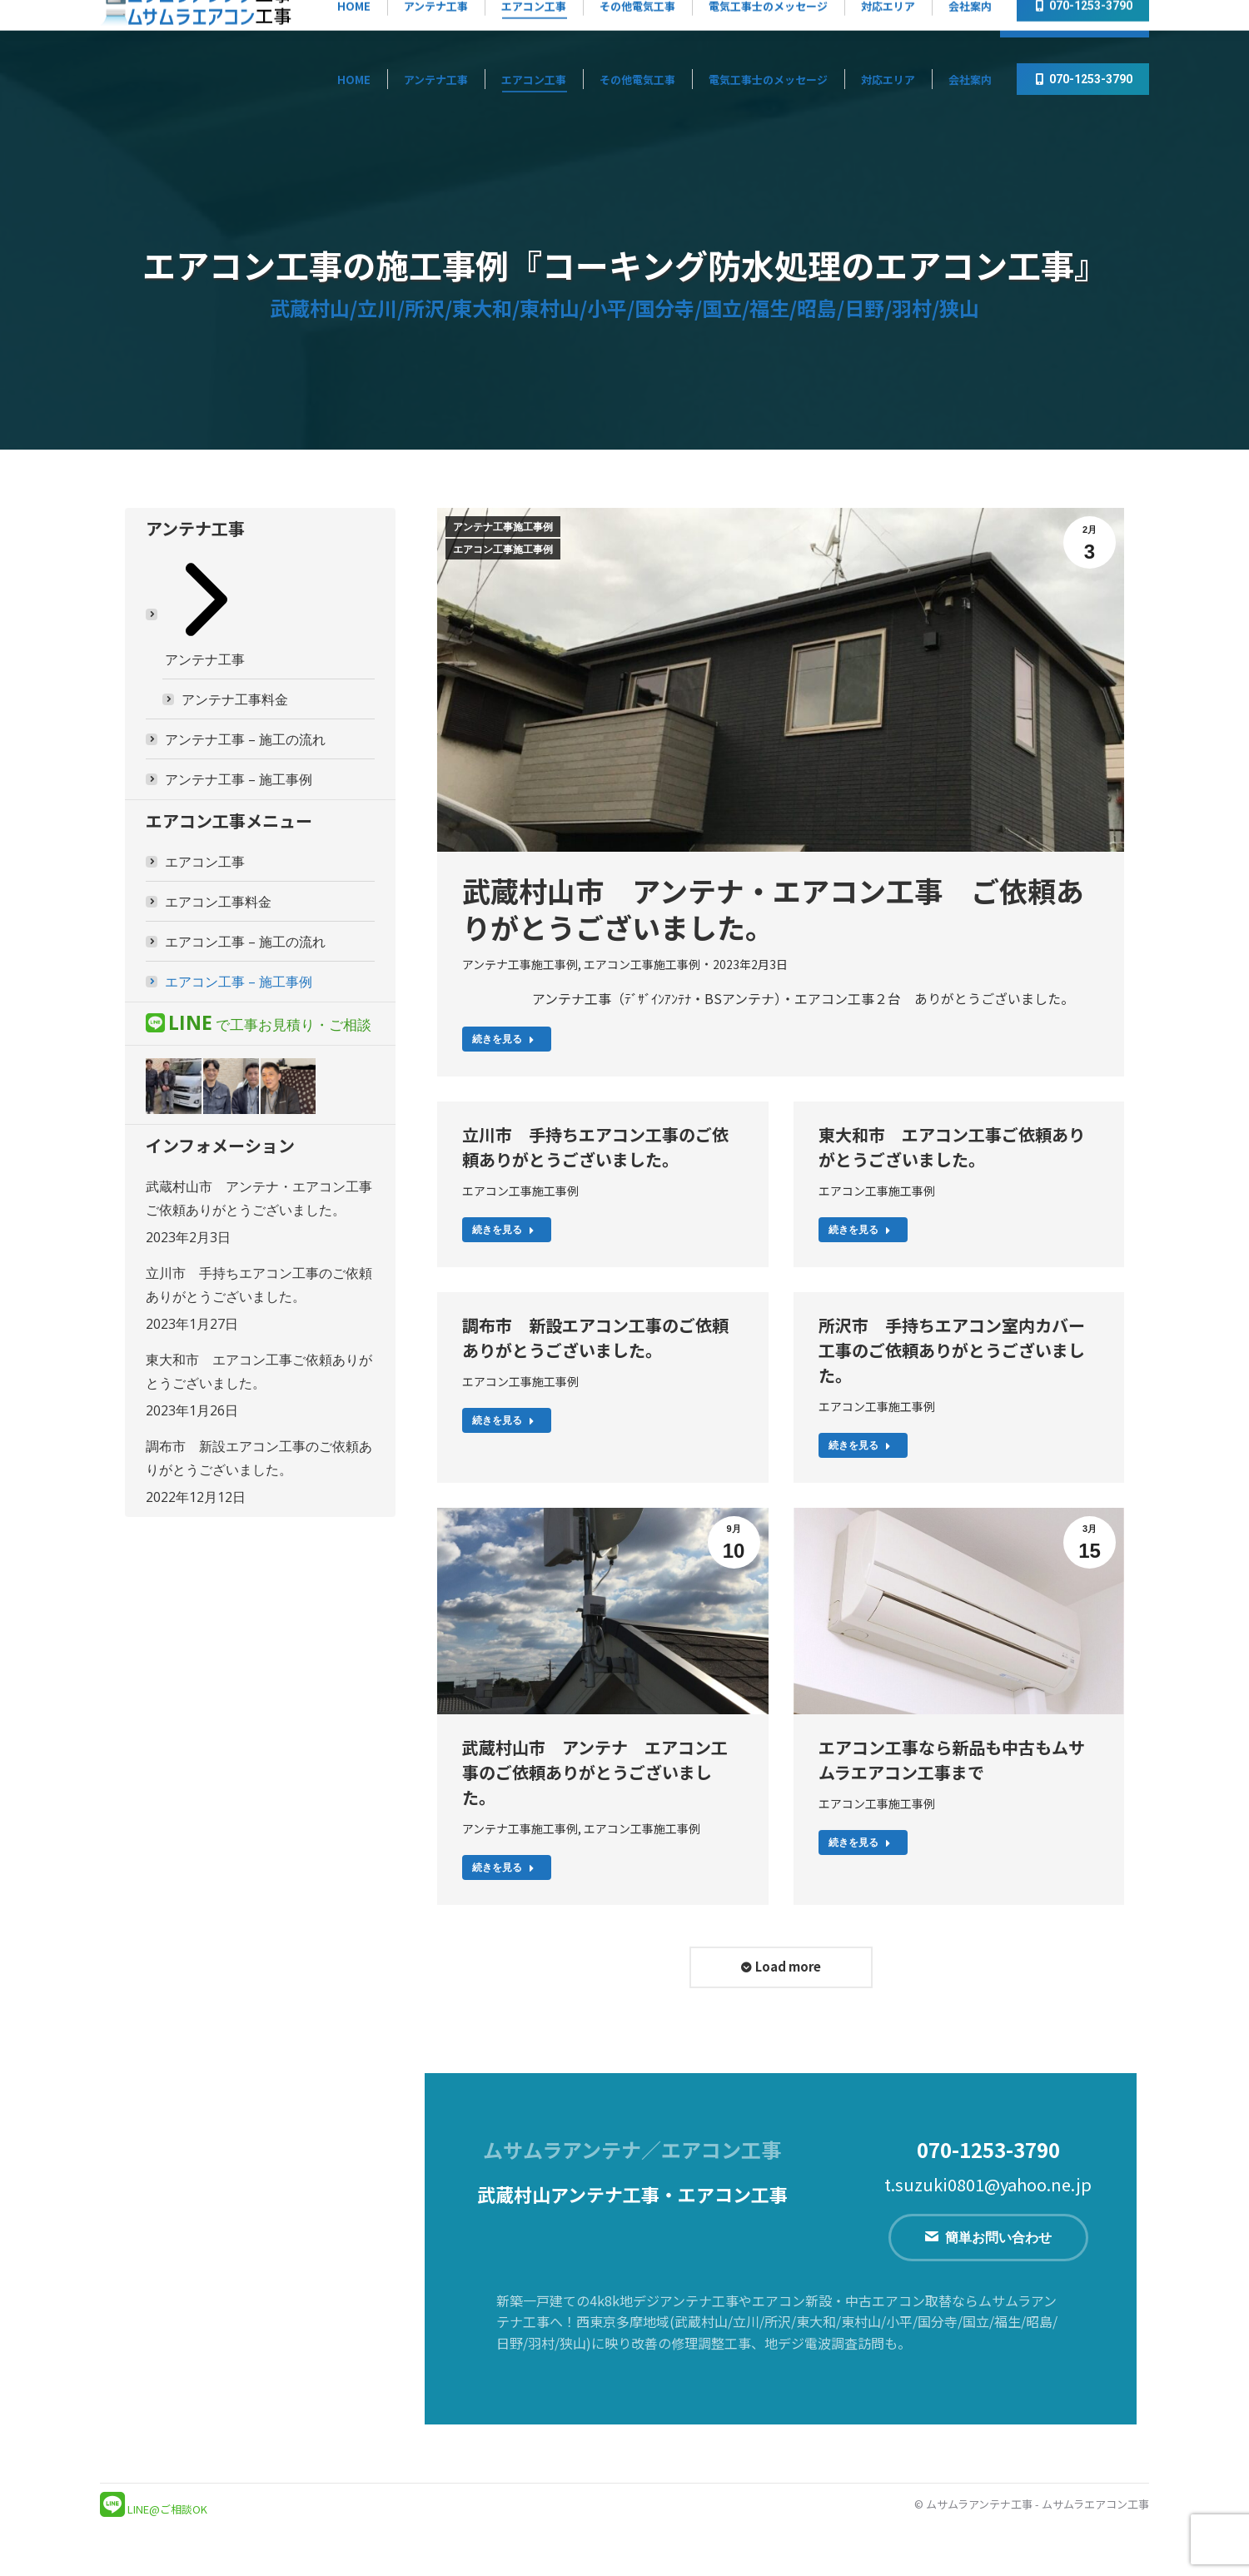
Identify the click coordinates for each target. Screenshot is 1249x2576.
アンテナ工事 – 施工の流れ (245, 739)
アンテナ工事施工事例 (503, 527)
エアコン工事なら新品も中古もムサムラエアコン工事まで (952, 1759)
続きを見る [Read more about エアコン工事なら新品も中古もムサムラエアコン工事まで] (860, 1842)
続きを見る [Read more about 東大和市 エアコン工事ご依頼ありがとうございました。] (860, 1230)
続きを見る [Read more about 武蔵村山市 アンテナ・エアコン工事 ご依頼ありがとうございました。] (503, 1039)
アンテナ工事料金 (235, 699)
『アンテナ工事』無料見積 (742, 20)
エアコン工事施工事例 (503, 549)
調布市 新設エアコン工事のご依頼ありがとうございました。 (595, 1337)
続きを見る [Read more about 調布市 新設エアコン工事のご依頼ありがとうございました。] (503, 1420)
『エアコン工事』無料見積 (908, 20)
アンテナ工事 (206, 613)
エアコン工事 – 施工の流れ (245, 941)
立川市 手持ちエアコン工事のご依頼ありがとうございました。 (595, 1146)
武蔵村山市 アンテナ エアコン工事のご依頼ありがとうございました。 (595, 1772)
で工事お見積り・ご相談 (269, 1024)
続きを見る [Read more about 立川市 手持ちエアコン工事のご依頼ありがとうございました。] (503, 1230)
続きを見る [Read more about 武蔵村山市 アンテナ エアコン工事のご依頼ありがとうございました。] (503, 1867)
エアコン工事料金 (218, 902)
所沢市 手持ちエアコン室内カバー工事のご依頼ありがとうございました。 (952, 1350)
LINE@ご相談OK (167, 2509)
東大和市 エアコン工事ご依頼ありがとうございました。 (952, 1146)
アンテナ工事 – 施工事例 (238, 779)
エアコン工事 (205, 862)
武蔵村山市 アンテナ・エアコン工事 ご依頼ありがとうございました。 (773, 908)
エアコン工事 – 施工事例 (238, 981)
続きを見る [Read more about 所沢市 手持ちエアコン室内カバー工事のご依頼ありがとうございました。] (860, 1445)
